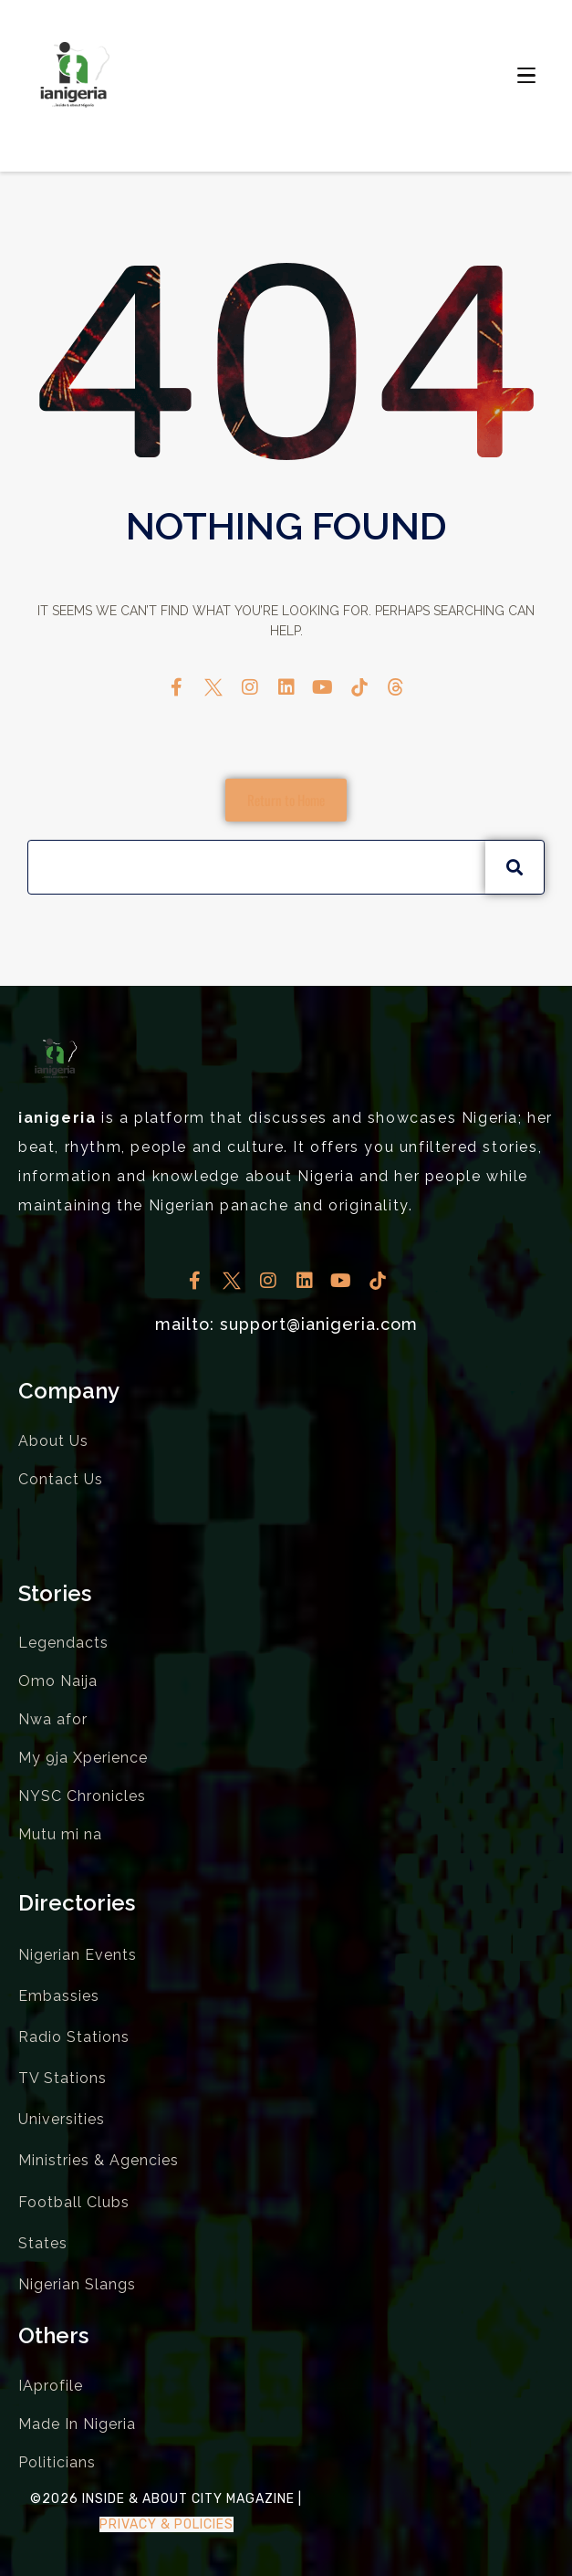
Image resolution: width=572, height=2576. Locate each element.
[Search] (514, 867)
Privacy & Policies (166, 2524)
